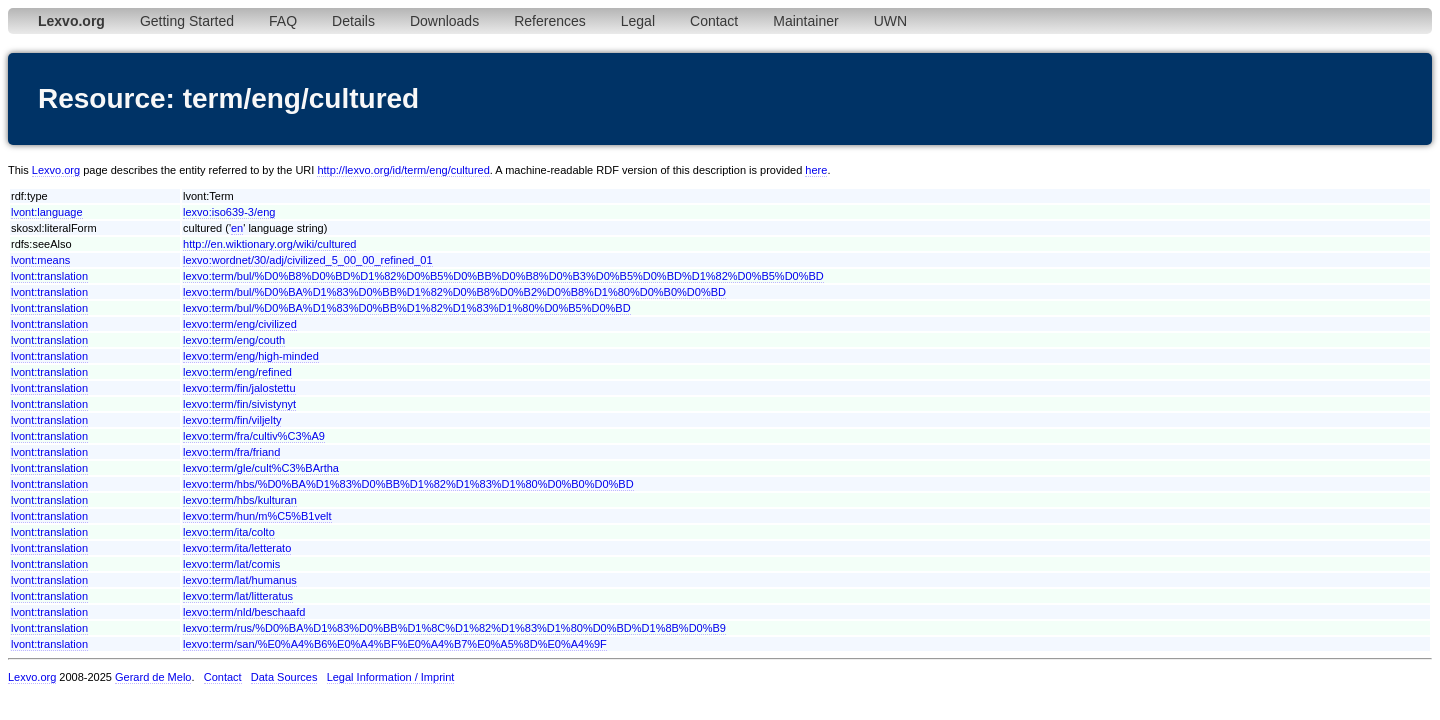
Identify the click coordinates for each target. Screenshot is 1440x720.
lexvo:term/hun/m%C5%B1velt (257, 516)
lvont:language (47, 212)
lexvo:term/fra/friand (231, 452)
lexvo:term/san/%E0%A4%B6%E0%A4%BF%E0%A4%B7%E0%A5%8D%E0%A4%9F (395, 644)
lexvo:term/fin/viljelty (232, 420)
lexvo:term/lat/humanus (240, 580)
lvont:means (40, 260)
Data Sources (284, 677)
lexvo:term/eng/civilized (240, 324)
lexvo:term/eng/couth (234, 340)
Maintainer (805, 21)
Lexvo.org (56, 170)
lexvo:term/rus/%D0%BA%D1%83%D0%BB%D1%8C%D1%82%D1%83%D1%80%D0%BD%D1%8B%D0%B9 (454, 628)
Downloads (444, 21)
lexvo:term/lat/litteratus (238, 596)
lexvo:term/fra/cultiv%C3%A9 (254, 436)
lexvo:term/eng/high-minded (251, 356)
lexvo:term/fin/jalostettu (239, 388)
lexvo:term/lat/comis (231, 564)
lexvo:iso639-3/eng (229, 212)
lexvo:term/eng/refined (237, 372)
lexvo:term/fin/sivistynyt (239, 404)
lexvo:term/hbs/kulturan (240, 500)
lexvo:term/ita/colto (229, 532)
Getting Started (187, 21)
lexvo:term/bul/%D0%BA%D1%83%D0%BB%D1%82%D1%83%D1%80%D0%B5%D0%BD (407, 308)
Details (353, 21)
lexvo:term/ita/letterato (237, 548)
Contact (714, 21)
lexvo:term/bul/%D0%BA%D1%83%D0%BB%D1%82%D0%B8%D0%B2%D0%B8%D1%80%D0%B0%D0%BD (454, 292)
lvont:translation (49, 276)
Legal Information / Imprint (391, 677)
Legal (638, 21)
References (550, 21)
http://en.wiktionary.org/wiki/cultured (269, 244)
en (237, 228)
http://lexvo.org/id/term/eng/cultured (403, 170)
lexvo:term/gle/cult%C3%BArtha (261, 468)
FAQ (283, 21)
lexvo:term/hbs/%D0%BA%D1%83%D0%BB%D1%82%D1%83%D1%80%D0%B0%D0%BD (408, 484)
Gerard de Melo (153, 677)
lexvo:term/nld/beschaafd (244, 612)
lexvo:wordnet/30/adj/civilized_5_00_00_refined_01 (308, 260)
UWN (890, 21)
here (816, 170)
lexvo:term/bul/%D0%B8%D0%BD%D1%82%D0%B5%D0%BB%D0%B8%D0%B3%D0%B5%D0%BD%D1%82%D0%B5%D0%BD (503, 276)
